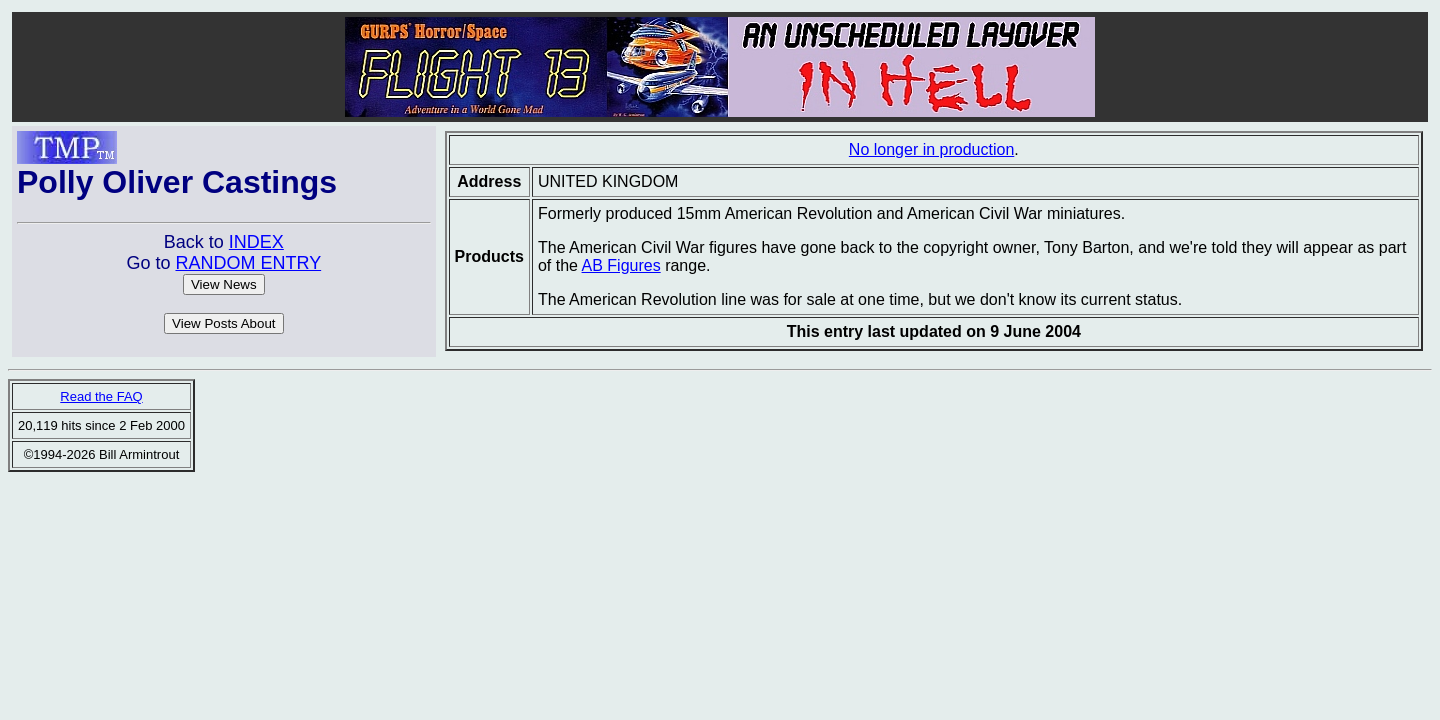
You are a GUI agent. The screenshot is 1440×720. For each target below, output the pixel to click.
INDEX (256, 242)
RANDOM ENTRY (248, 263)
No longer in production (931, 149)
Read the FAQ (101, 396)
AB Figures (621, 265)
